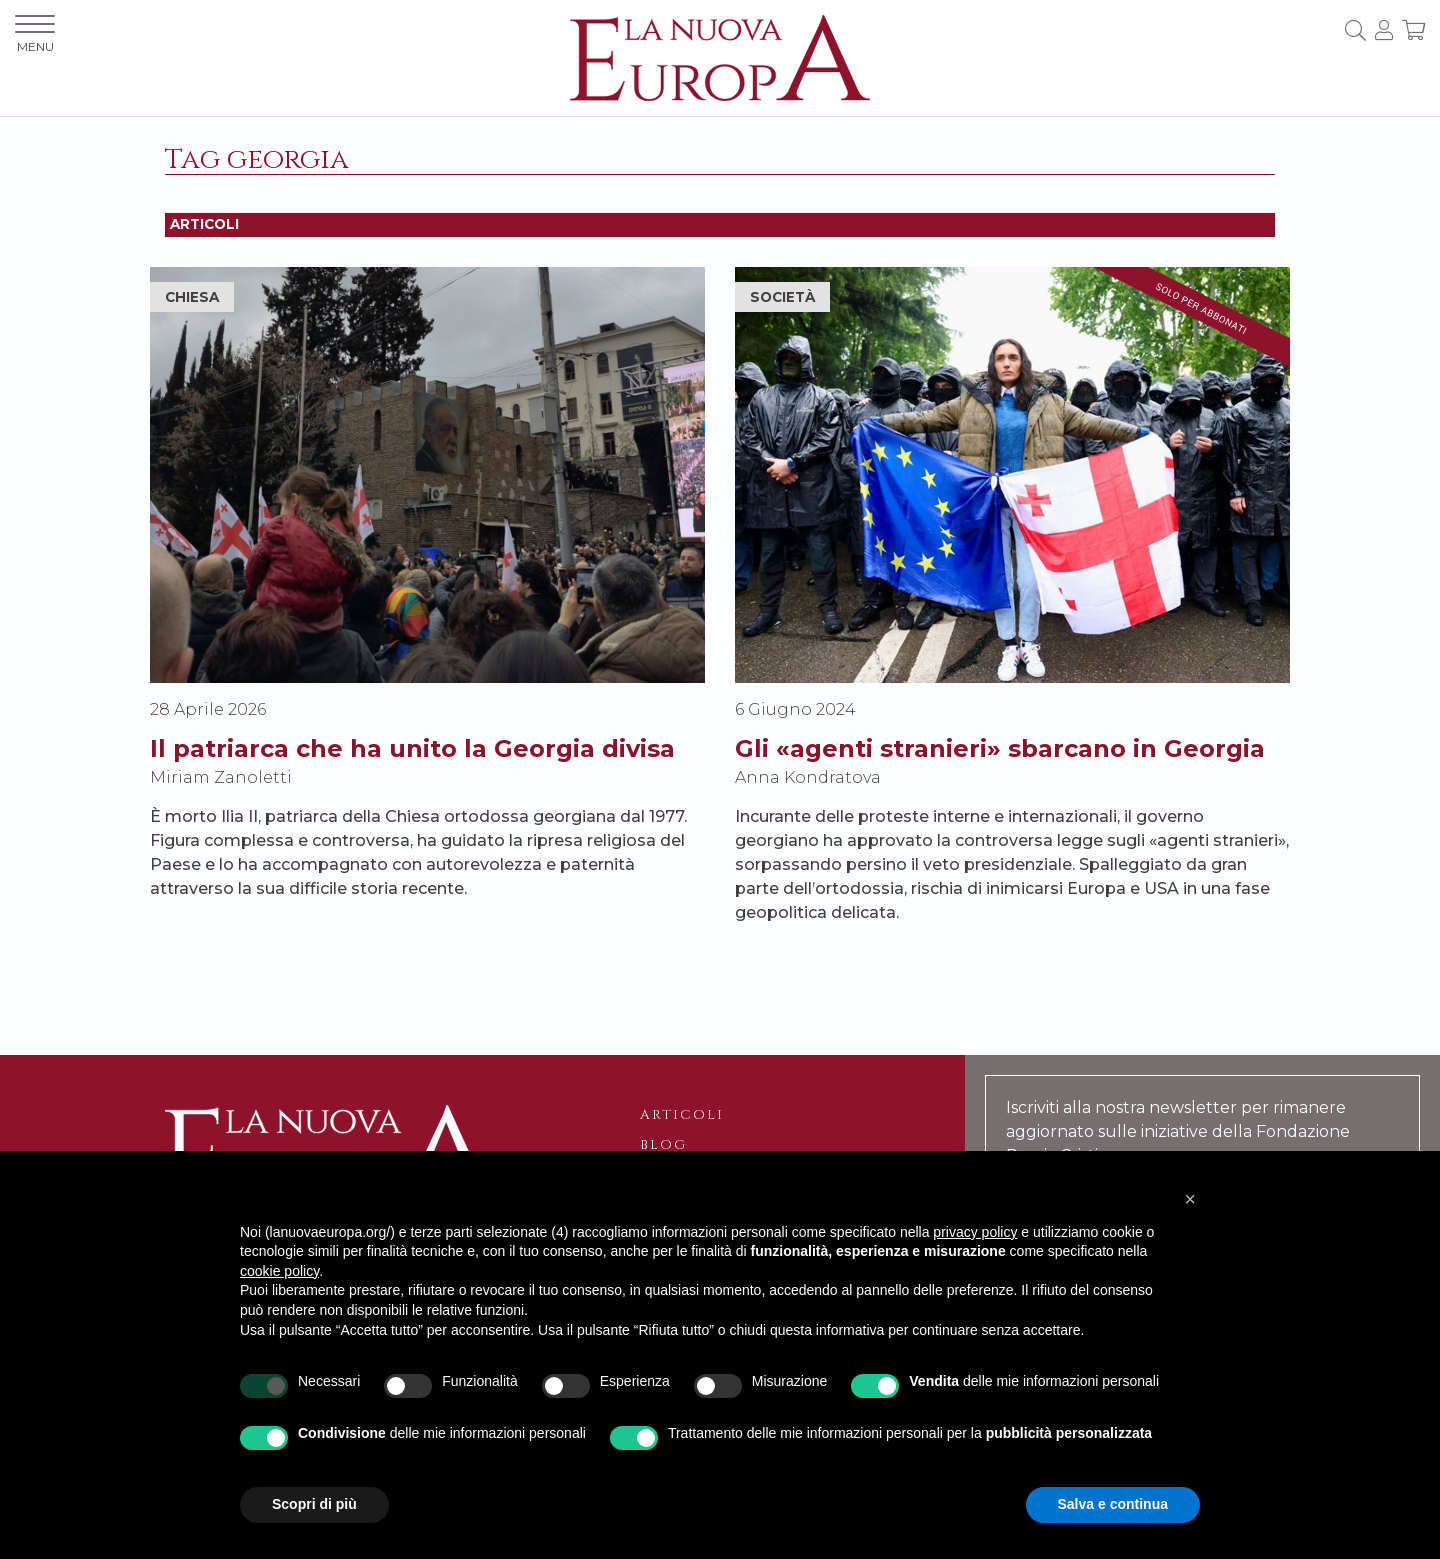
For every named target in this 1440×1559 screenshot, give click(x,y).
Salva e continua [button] (1113, 1504)
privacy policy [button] (975, 1232)
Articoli (682, 1115)
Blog (663, 1145)
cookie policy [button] (279, 1271)
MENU (35, 34)
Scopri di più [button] (314, 1504)
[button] (1190, 1199)
